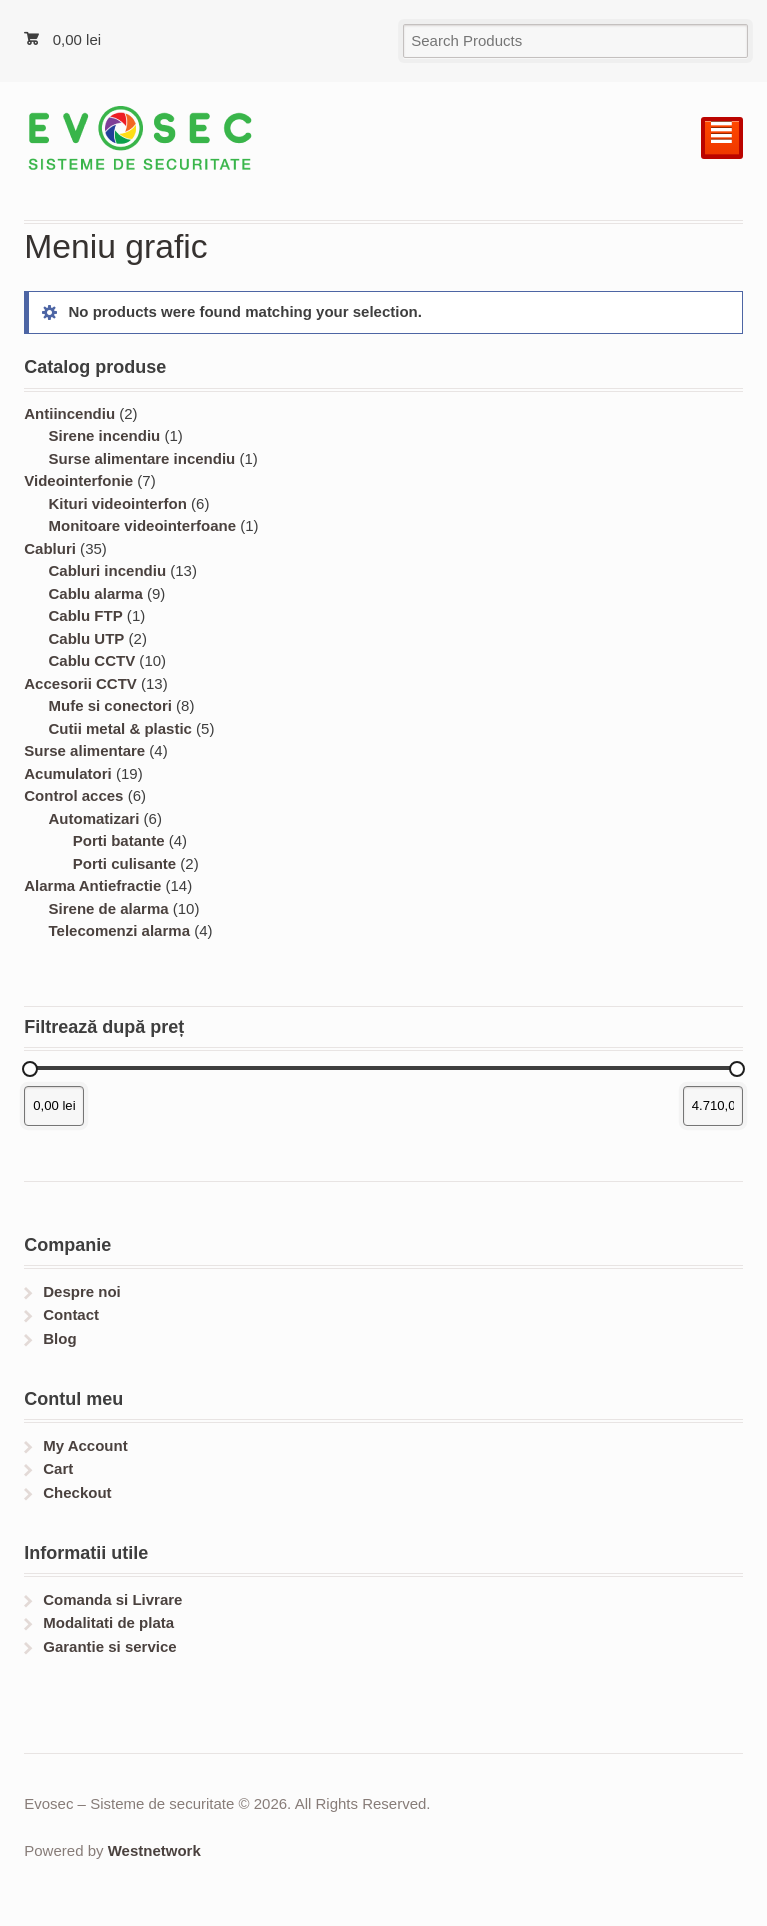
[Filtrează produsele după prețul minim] (54, 1105)
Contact (71, 1314)
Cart (58, 1468)
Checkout (77, 1492)
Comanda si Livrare (112, 1599)
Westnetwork (154, 1850)
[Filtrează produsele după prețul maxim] (713, 1105)
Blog (59, 1338)
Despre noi (82, 1291)
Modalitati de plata (108, 1622)
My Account (85, 1445)
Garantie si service (109, 1646)
